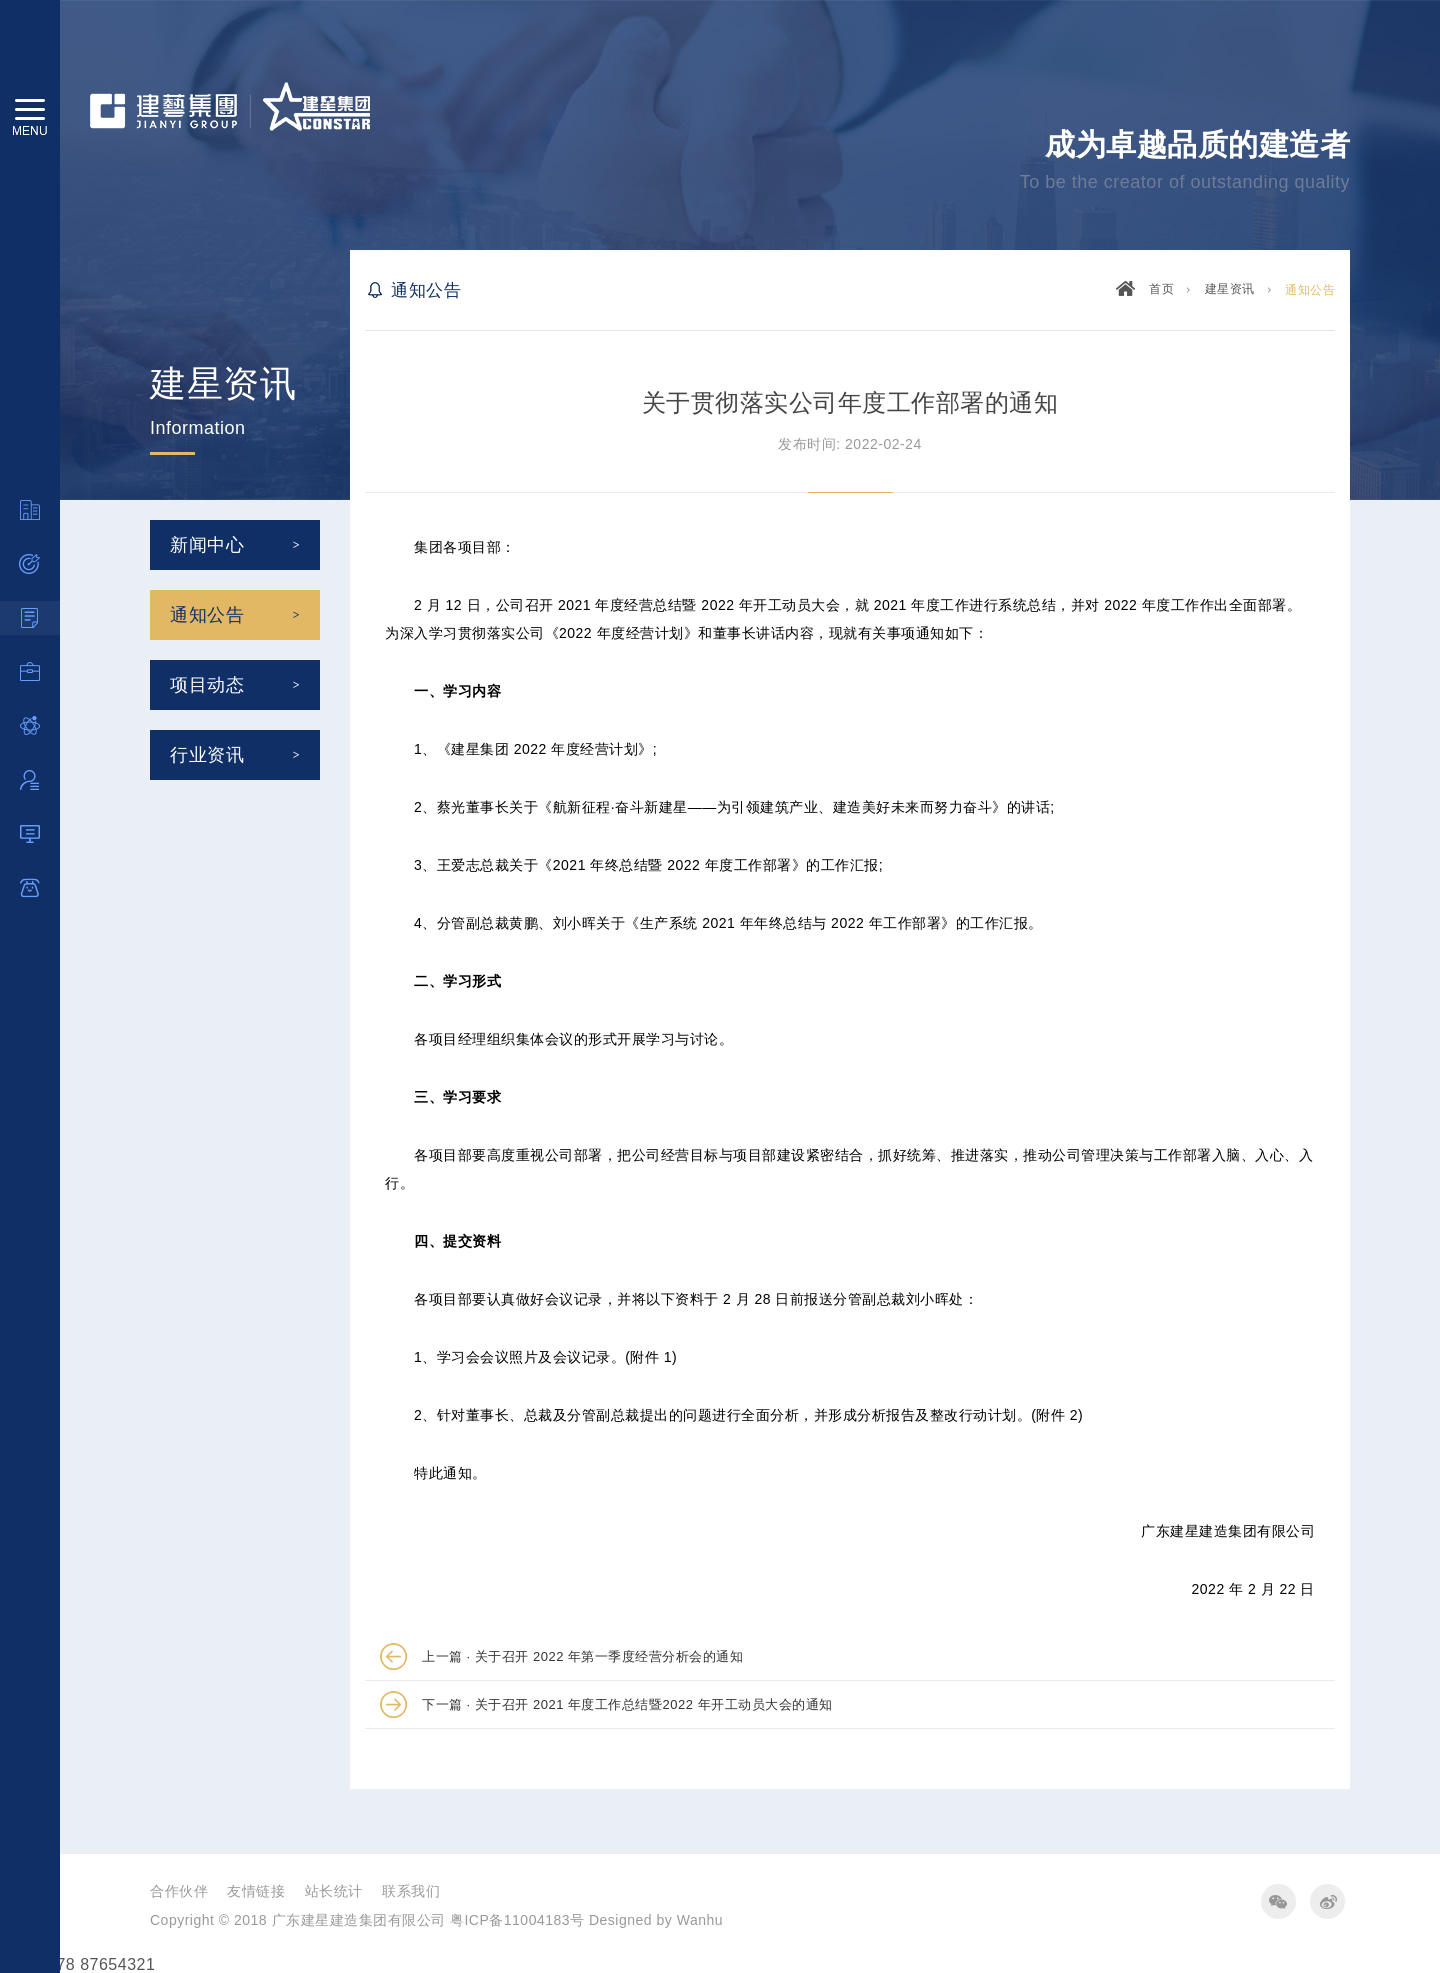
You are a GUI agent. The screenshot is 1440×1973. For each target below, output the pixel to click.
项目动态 (207, 685)
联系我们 (411, 1891)
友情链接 (256, 1891)
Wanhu (700, 1920)
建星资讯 (1230, 289)
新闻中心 (207, 545)
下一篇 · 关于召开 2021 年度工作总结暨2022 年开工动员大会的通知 (627, 1704)
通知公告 (207, 615)
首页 (1161, 289)
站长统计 (334, 1891)
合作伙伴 (179, 1891)
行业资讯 (207, 755)
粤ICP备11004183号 (517, 1920)
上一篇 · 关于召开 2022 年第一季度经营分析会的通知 (582, 1656)
